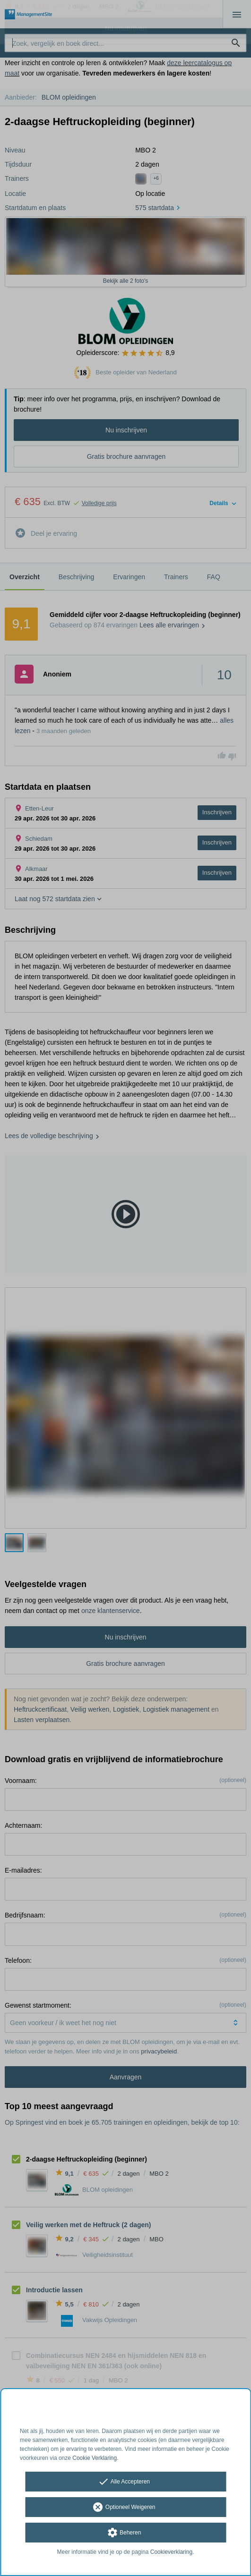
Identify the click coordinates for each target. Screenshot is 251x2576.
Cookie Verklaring (94, 2458)
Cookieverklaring (171, 2552)
